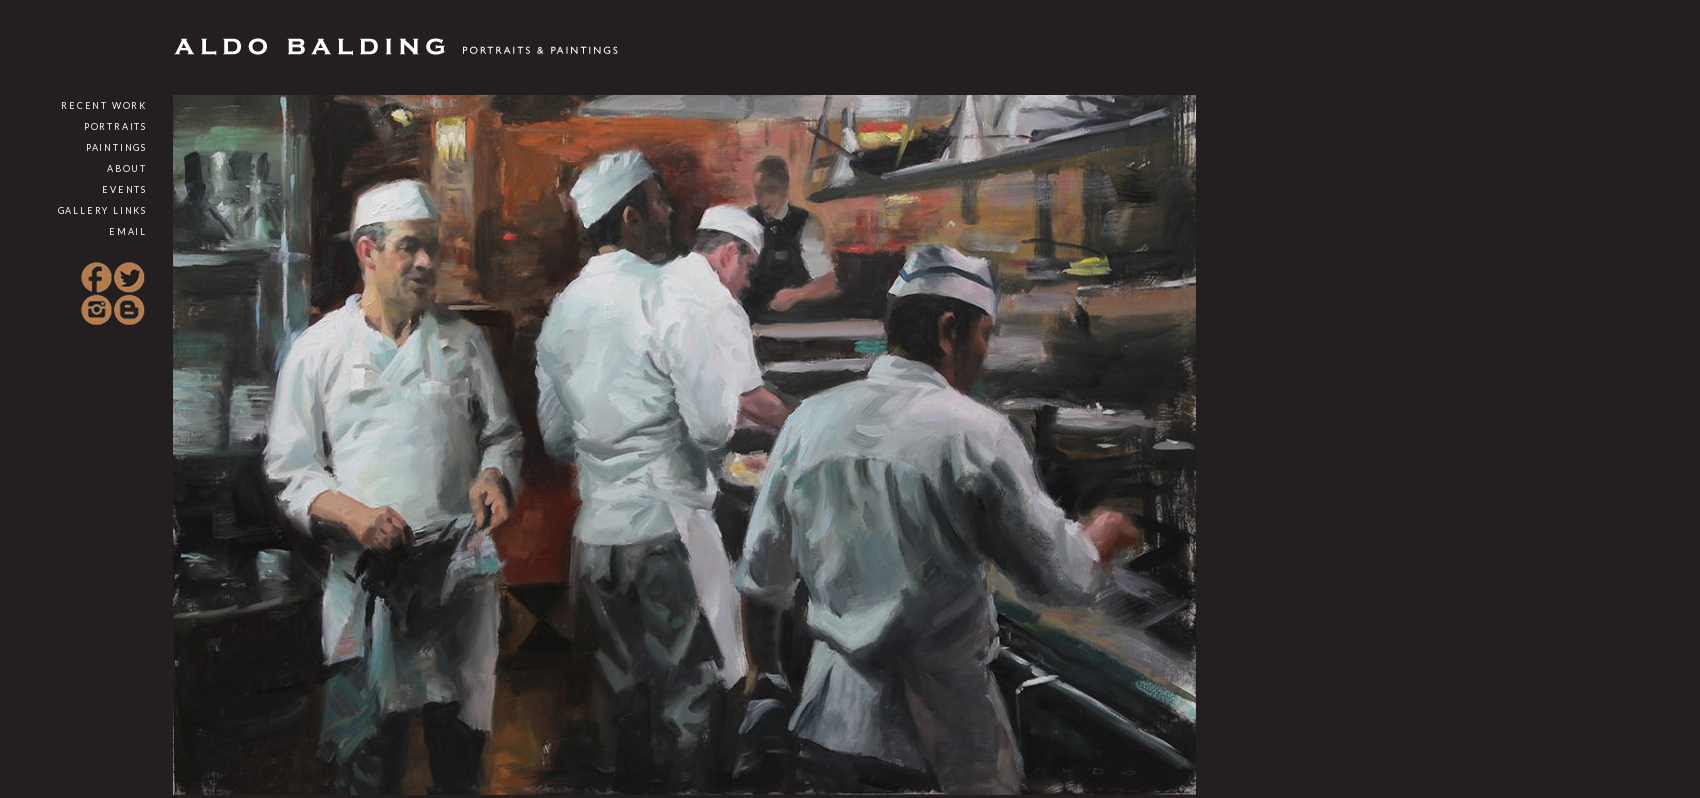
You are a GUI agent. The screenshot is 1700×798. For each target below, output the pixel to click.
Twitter (129, 278)
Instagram (97, 310)
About (127, 168)
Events (124, 189)
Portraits (115, 126)
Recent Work (104, 105)
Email (128, 231)
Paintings (116, 147)
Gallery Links (102, 210)
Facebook (97, 278)
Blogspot (129, 310)
